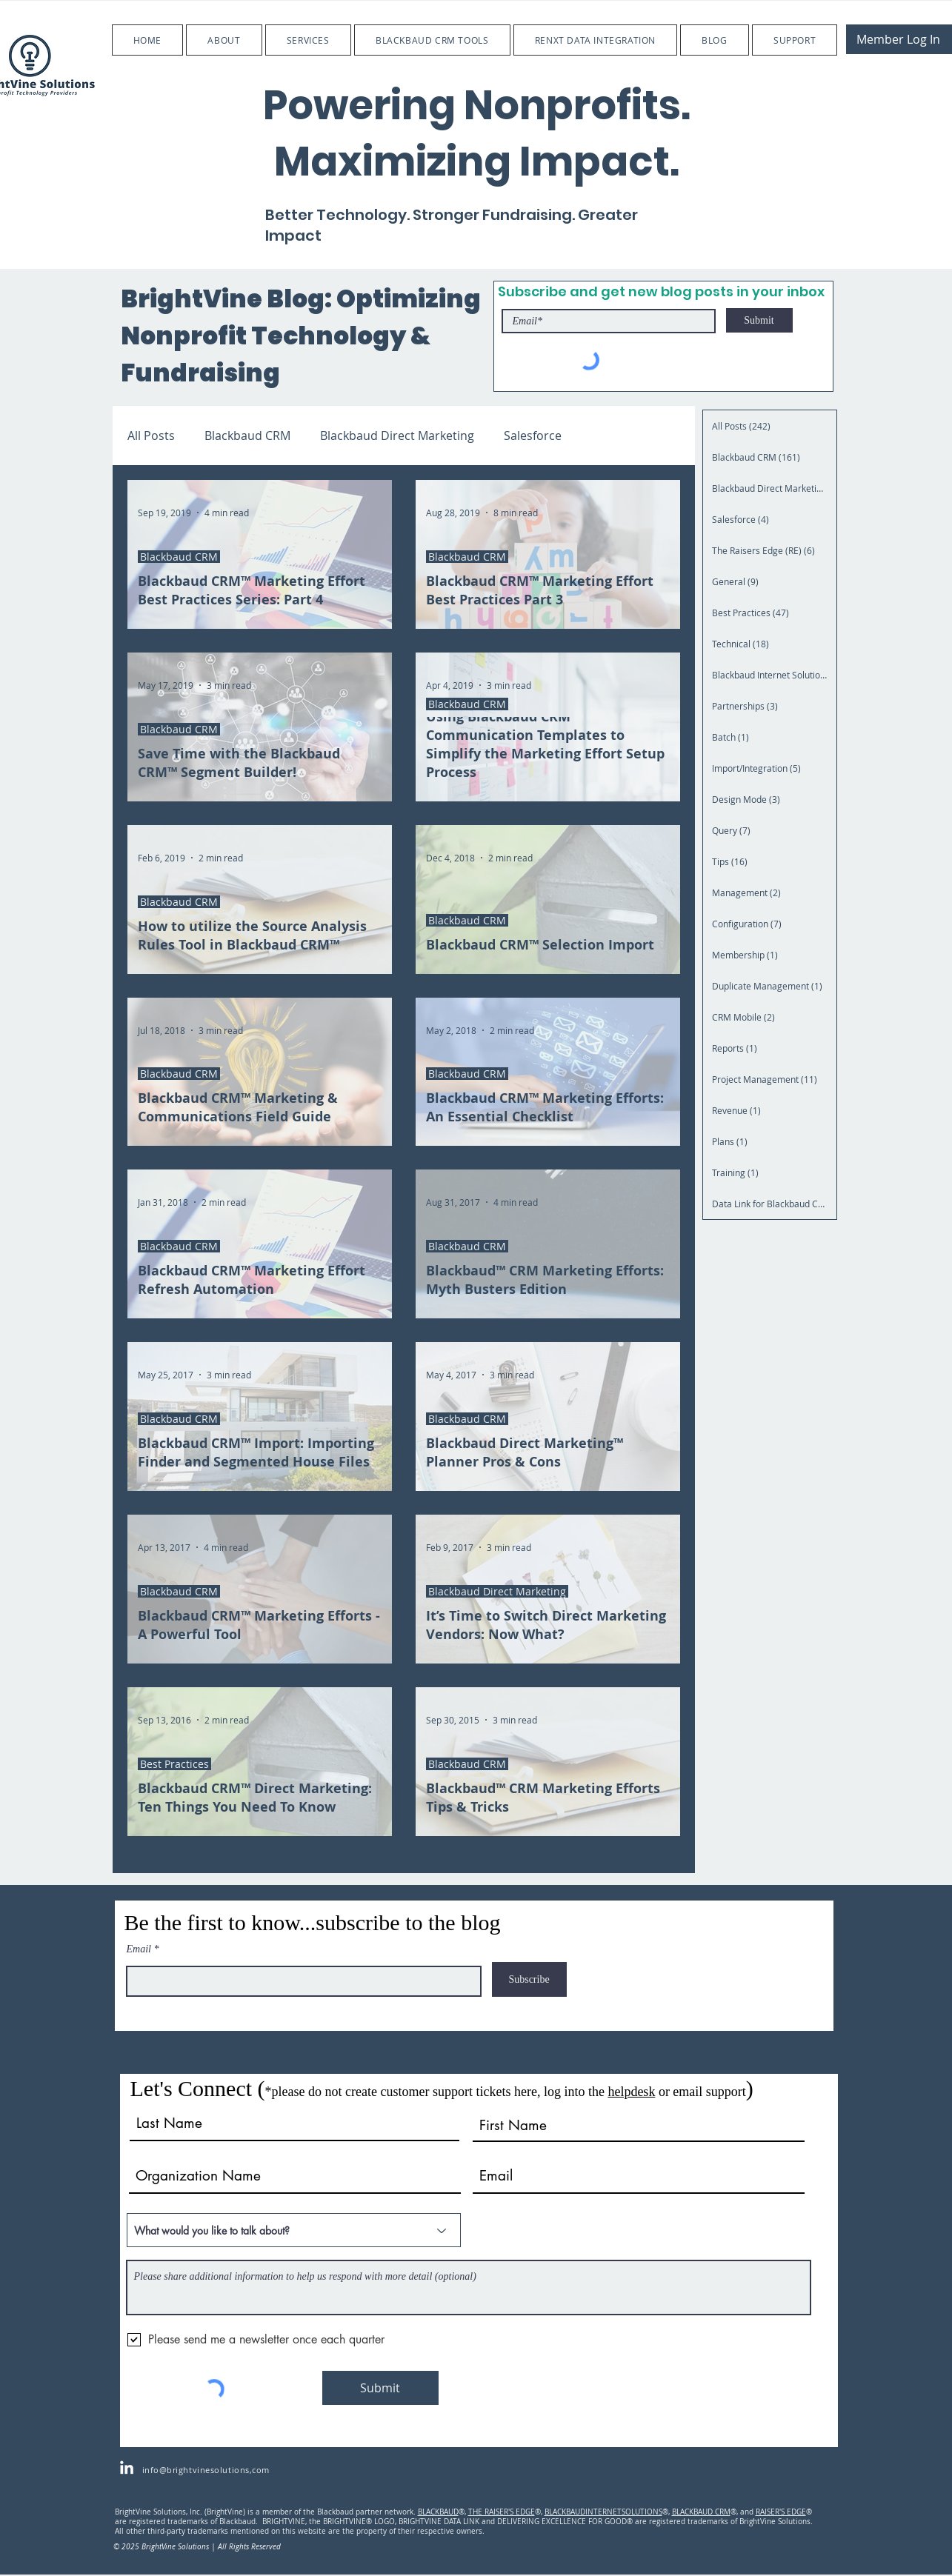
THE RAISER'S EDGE (501, 2512)
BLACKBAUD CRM (701, 2512)
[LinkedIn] (127, 2468)
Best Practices (174, 1764)
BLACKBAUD (438, 2512)
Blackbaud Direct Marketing (397, 435)
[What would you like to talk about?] (294, 2230)
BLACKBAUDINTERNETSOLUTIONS (603, 2512)
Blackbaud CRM (247, 435)
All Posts (151, 435)
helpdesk (631, 2091)
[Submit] (759, 320)
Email (139, 1949)
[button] (224, 40)
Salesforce (533, 435)
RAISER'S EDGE (781, 2512)
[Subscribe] (529, 1979)
